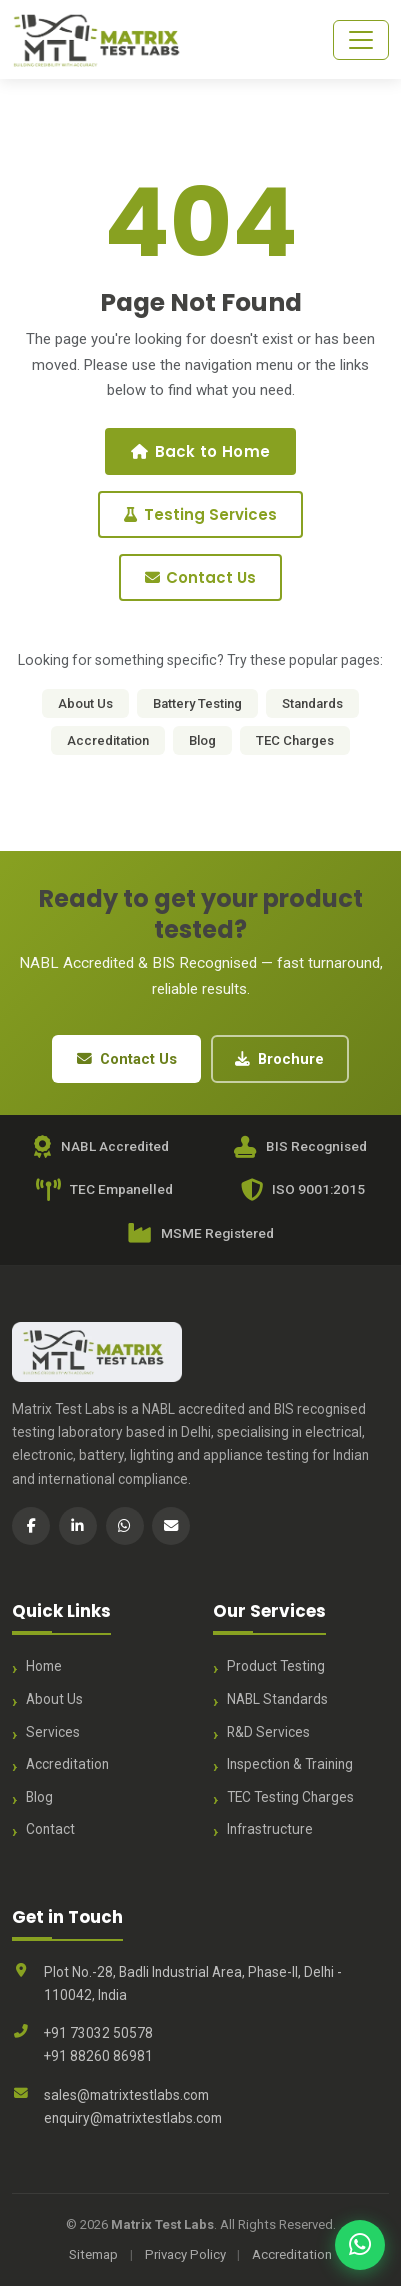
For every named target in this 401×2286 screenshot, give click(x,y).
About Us (85, 703)
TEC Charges (295, 740)
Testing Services (200, 514)
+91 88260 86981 (98, 2056)
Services (53, 1732)
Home (44, 1666)
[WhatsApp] (125, 1526)
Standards (312, 703)
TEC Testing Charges (290, 1797)
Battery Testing (197, 703)
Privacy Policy (185, 2254)
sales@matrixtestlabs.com (126, 2095)
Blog (202, 740)
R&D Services (268, 1732)
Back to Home (200, 451)
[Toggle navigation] (361, 40)
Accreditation (108, 740)
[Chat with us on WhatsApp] (360, 2245)
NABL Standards (277, 1699)
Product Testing (276, 1666)
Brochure (279, 1059)
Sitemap (93, 2254)
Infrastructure (270, 1829)
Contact (50, 1829)
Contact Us (200, 577)
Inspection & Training (290, 1764)
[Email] (171, 1526)
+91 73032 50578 (98, 2033)
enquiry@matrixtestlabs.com (133, 2118)
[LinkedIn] (78, 1526)
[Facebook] (31, 1526)
